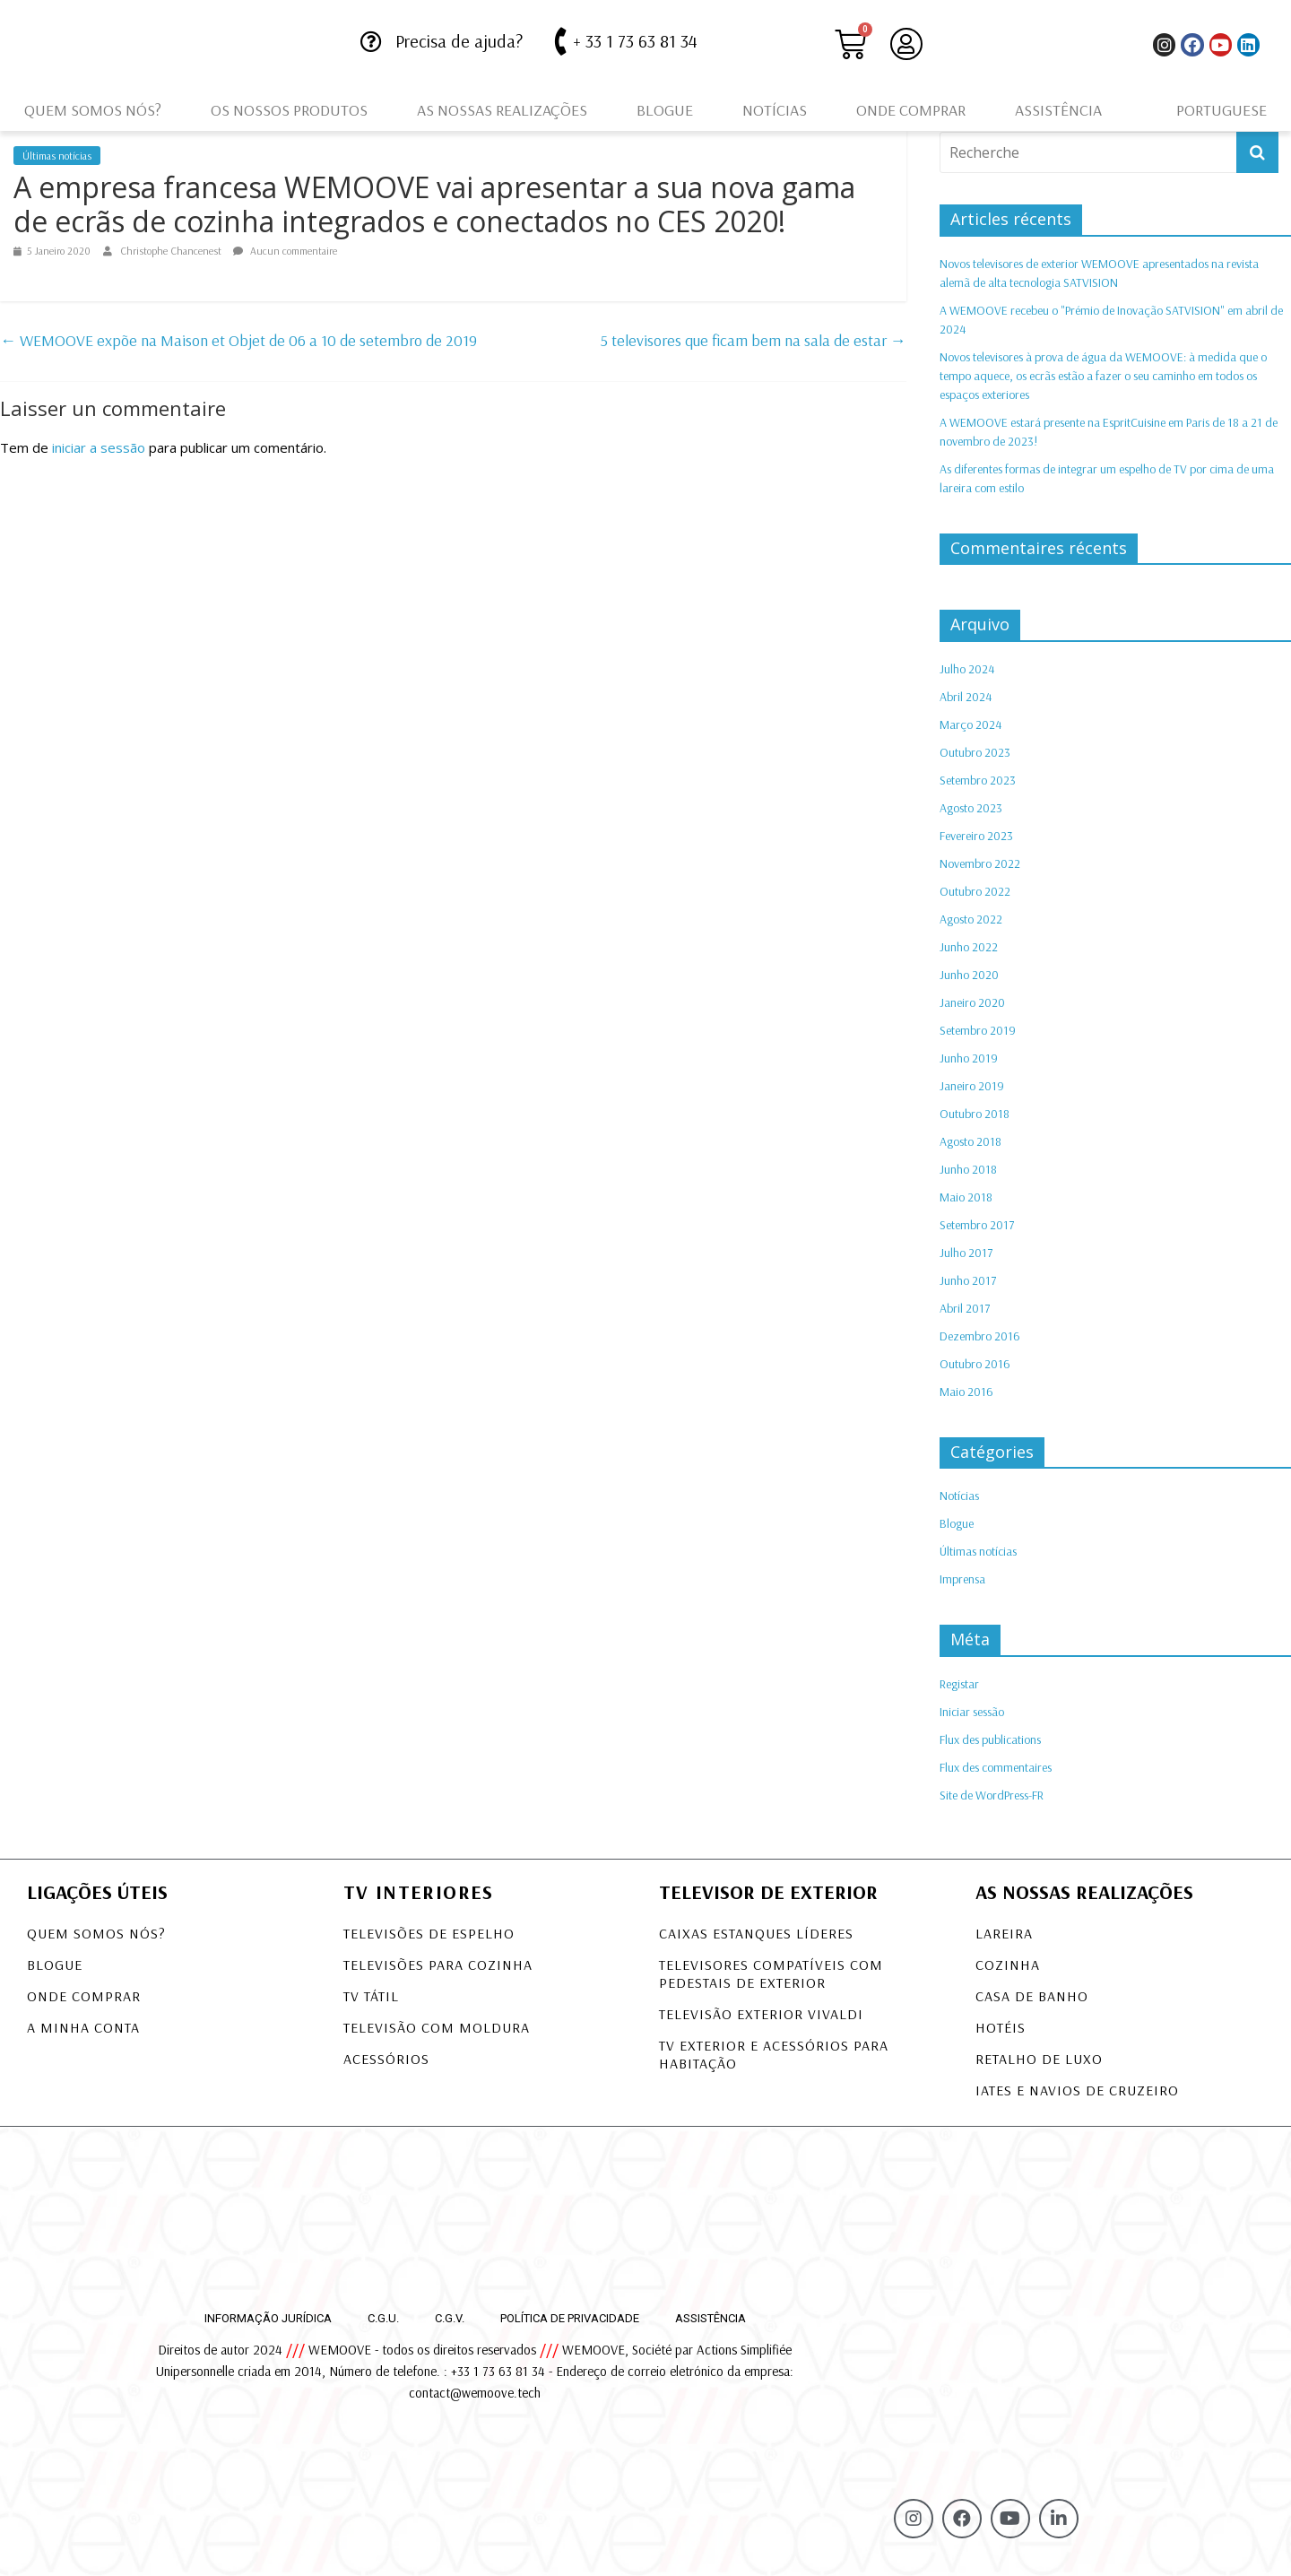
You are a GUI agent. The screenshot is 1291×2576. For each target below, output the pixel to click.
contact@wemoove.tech (475, 2392)
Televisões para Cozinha (438, 1964)
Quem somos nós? (92, 110)
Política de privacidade (569, 2318)
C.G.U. (383, 2318)
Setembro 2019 (978, 1030)
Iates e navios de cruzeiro (1077, 2090)
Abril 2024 (966, 697)
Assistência (1058, 110)
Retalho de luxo (1039, 2059)
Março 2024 (970, 724)
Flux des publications (990, 1739)
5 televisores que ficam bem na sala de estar (753, 340)
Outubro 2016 (975, 1364)
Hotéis (1000, 2027)
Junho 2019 (969, 1058)
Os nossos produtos (289, 110)
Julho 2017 (966, 1253)
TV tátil (371, 1996)
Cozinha (1007, 1964)
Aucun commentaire (285, 250)
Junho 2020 (969, 975)
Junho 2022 (969, 947)
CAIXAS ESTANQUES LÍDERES (756, 1933)
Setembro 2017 (977, 1225)
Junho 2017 (968, 1280)
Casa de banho (1031, 1996)
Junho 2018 (968, 1169)
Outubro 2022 (975, 891)
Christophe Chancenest (172, 250)
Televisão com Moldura (436, 2027)
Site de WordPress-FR (992, 1795)
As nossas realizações (502, 110)
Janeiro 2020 (972, 1002)
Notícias (774, 110)
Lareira (1004, 1933)
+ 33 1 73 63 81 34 (635, 41)
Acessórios (386, 2059)
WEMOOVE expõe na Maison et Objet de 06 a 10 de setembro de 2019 (238, 340)
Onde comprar (911, 110)
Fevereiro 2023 (976, 836)
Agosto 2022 (971, 919)
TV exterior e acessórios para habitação (773, 2054)
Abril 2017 (965, 1308)
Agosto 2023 (971, 808)
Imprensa (962, 1579)
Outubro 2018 (974, 1114)
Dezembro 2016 (980, 1336)
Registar (959, 1684)
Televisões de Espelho (429, 1933)
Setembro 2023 (978, 780)
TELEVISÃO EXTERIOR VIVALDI (761, 2014)
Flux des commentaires (996, 1767)
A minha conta (83, 2027)
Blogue (665, 110)
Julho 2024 (967, 669)
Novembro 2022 (980, 863)
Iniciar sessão (972, 1712)
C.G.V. (449, 2318)
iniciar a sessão (98, 447)
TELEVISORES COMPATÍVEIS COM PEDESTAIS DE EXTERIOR (771, 1973)
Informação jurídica (268, 2318)
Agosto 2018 (970, 1141)
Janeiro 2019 (972, 1086)
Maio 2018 (966, 1197)
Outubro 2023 (975, 752)
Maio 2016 (966, 1391)
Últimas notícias (56, 155)
